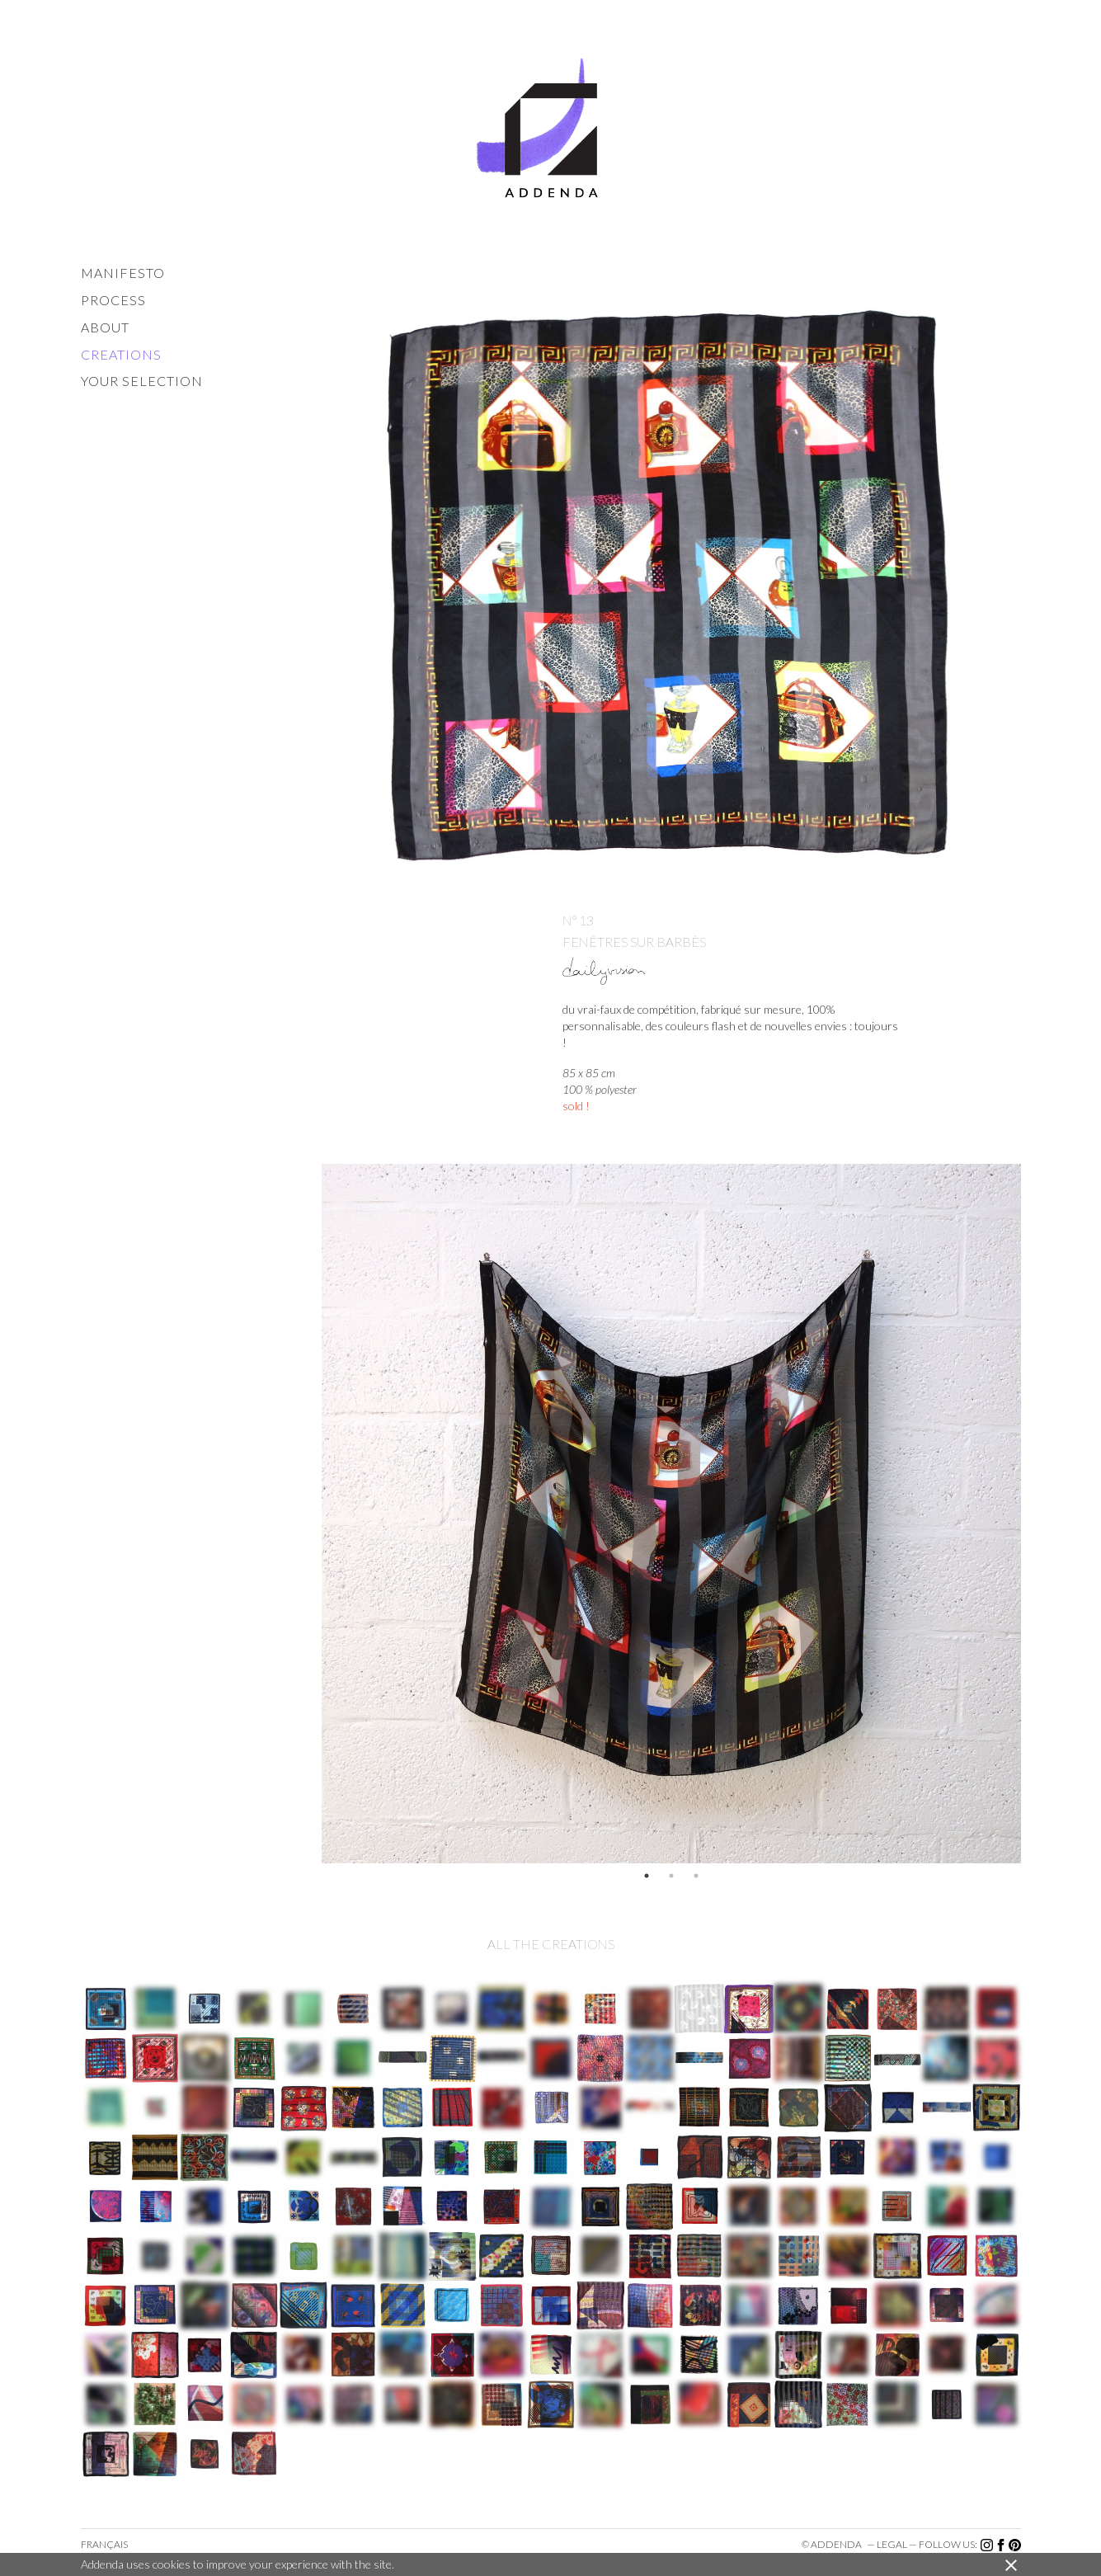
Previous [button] (309, 1513)
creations (121, 354)
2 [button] (671, 1875)
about (105, 327)
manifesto (123, 272)
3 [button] (696, 1875)
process (113, 300)
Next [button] (1033, 1513)
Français (104, 2544)
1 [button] (646, 1875)
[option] (671, 1513)
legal (892, 2544)
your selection (142, 381)
